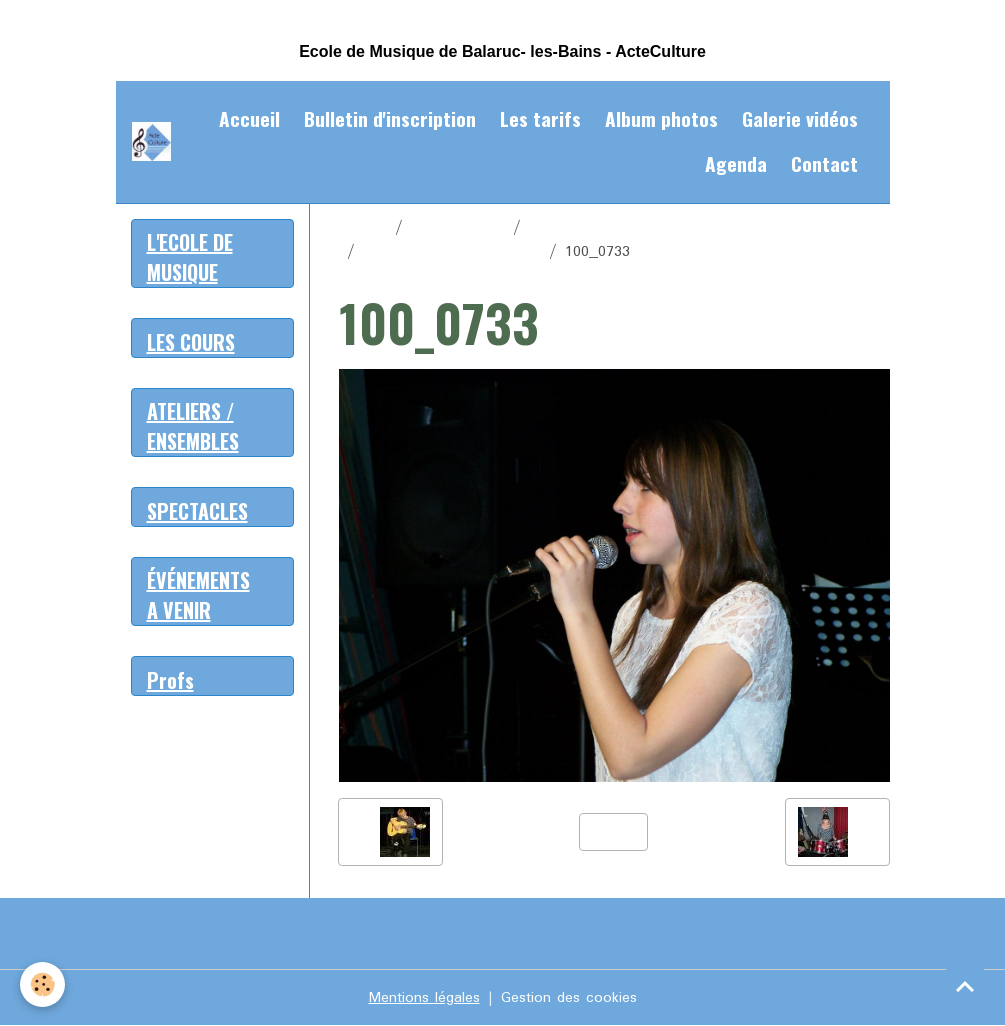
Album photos (661, 118)
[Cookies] (42, 984)
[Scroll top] (965, 986)
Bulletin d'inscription (390, 118)
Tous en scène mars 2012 (452, 252)
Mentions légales (424, 998)
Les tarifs (540, 118)
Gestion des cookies (569, 998)
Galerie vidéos (800, 118)
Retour (613, 832)
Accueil (249, 118)
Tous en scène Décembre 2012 (635, 228)
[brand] (151, 141)
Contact (824, 163)
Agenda (736, 163)
